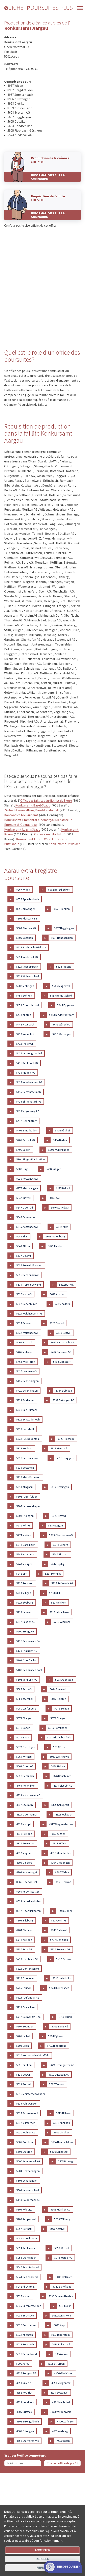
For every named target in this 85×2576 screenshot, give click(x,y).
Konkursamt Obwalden (64, 844)
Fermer (42, 2567)
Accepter (42, 2550)
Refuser (42, 2559)
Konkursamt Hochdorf (49, 834)
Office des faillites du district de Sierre (46, 800)
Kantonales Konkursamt (21, 815)
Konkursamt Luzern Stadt (22, 829)
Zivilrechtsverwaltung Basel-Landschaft (31, 810)
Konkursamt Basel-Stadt (32, 805)
